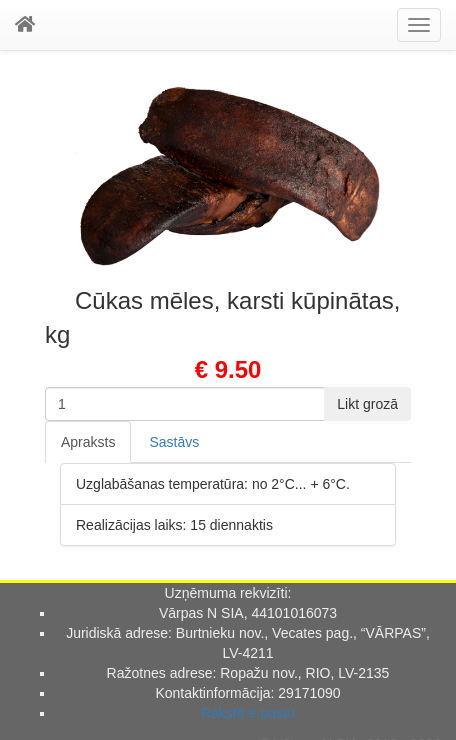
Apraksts (88, 442)
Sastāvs (174, 442)
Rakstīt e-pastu (248, 713)
